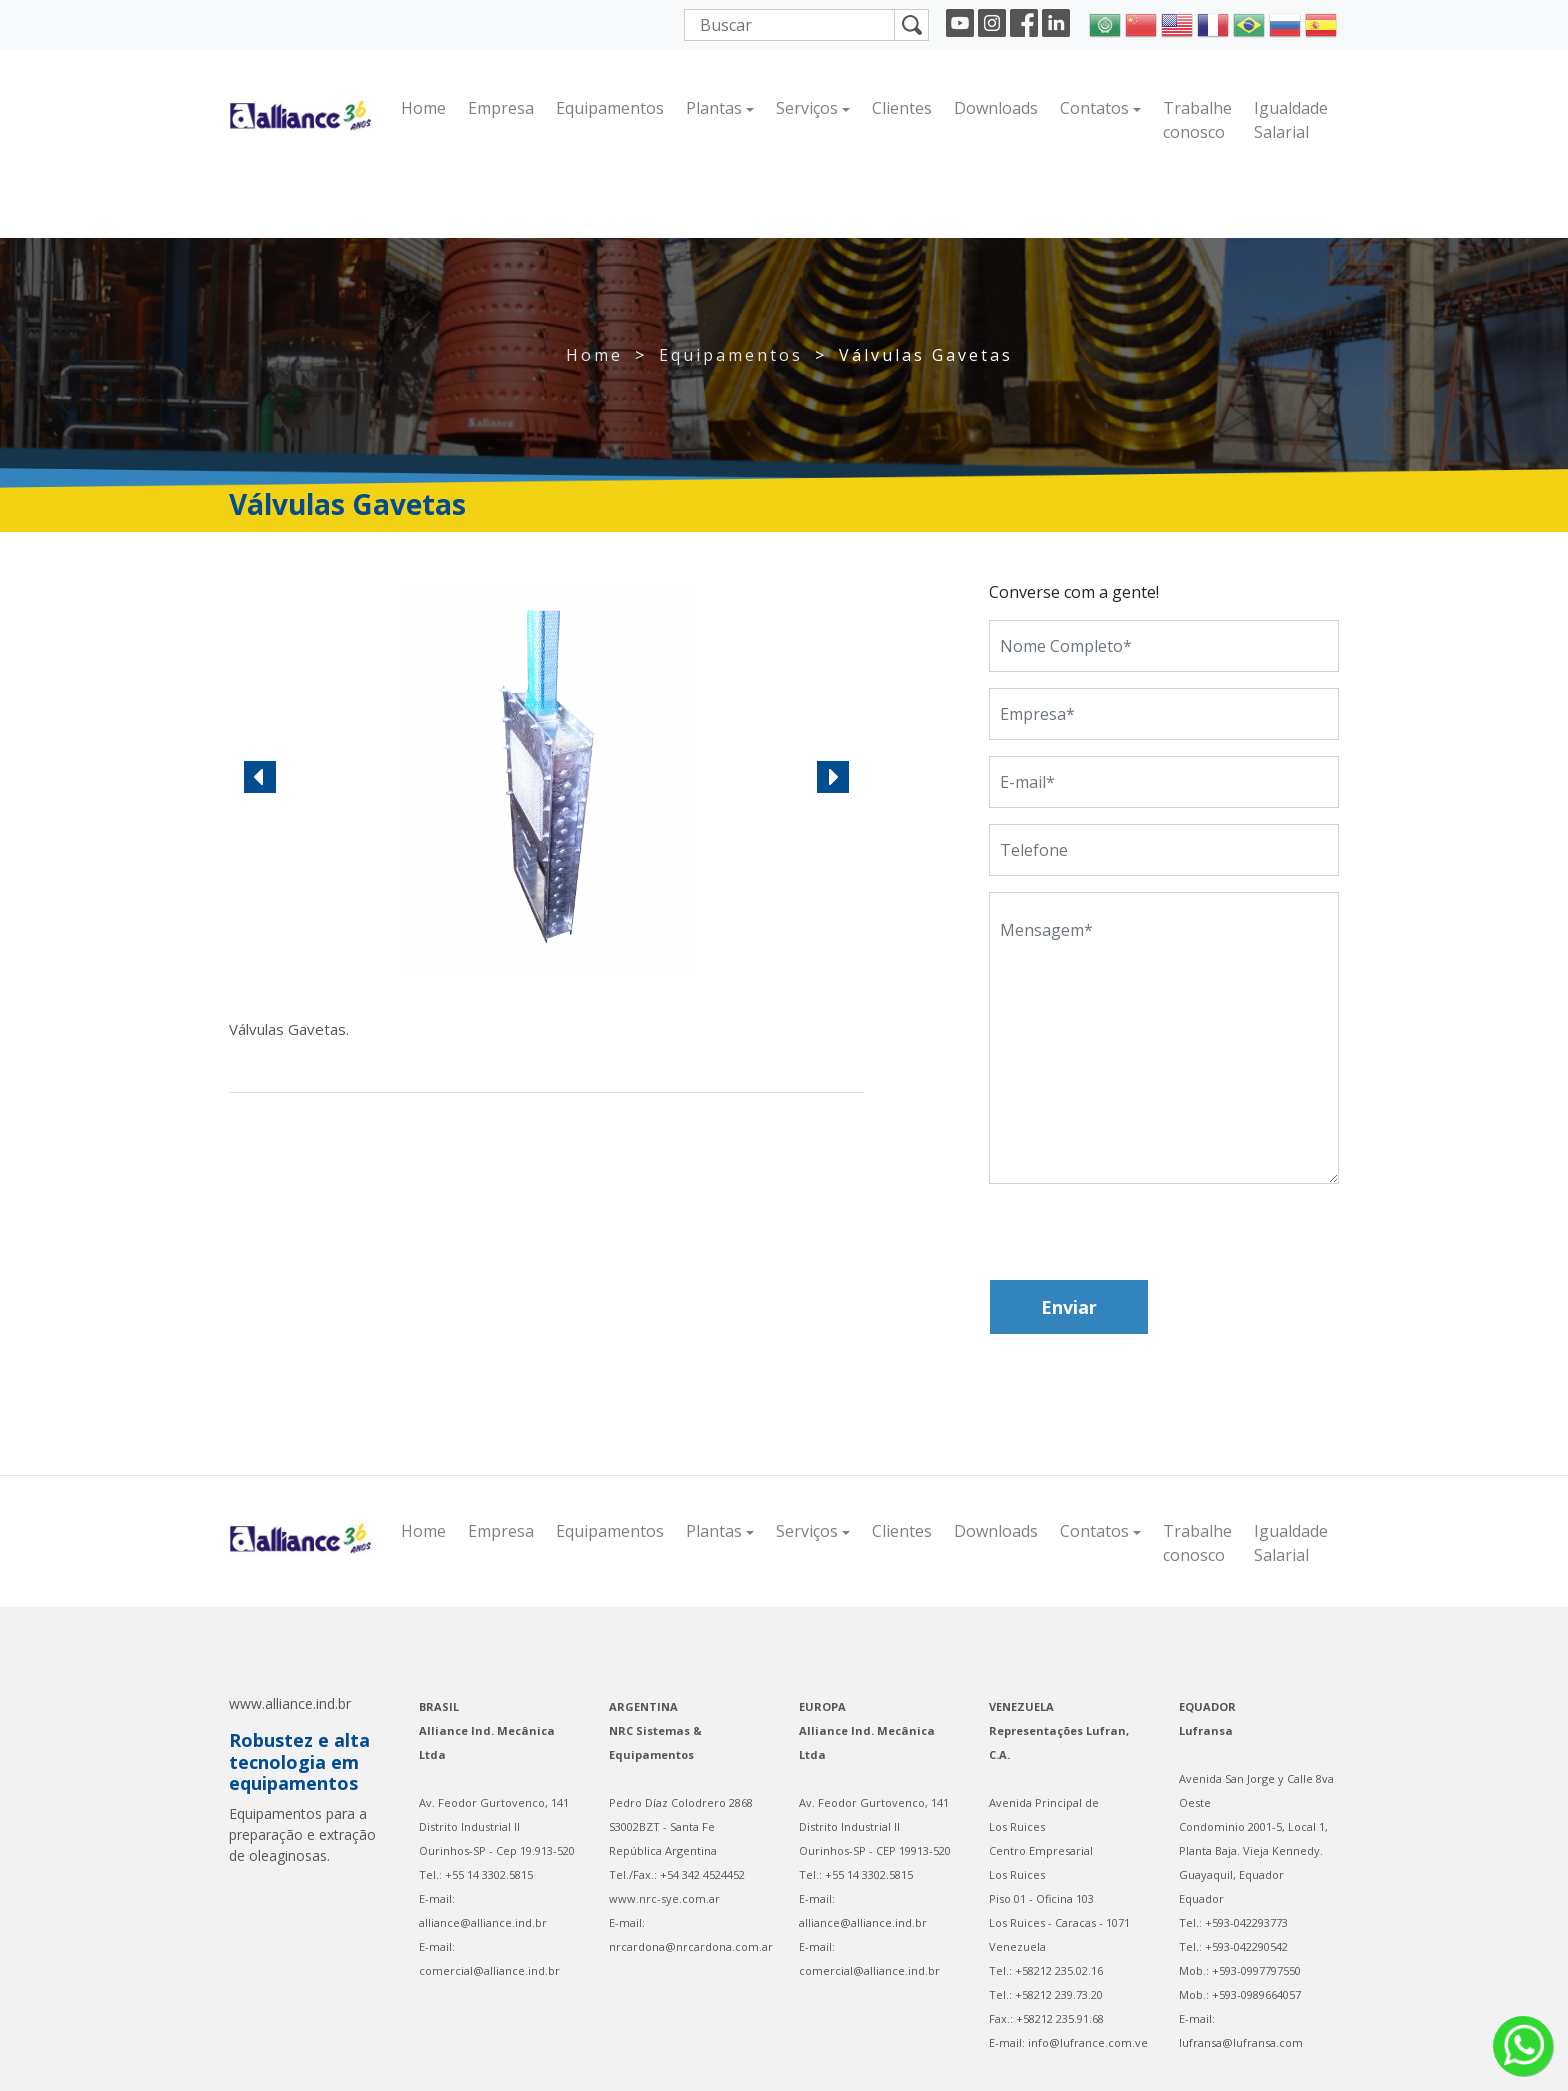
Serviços (807, 108)
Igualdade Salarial (1291, 120)
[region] (546, 777)
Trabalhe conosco (1197, 120)
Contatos (1094, 108)
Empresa (501, 108)
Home (423, 108)
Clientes (902, 108)
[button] (260, 777)
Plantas (714, 108)
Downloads (996, 108)
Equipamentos (610, 108)
